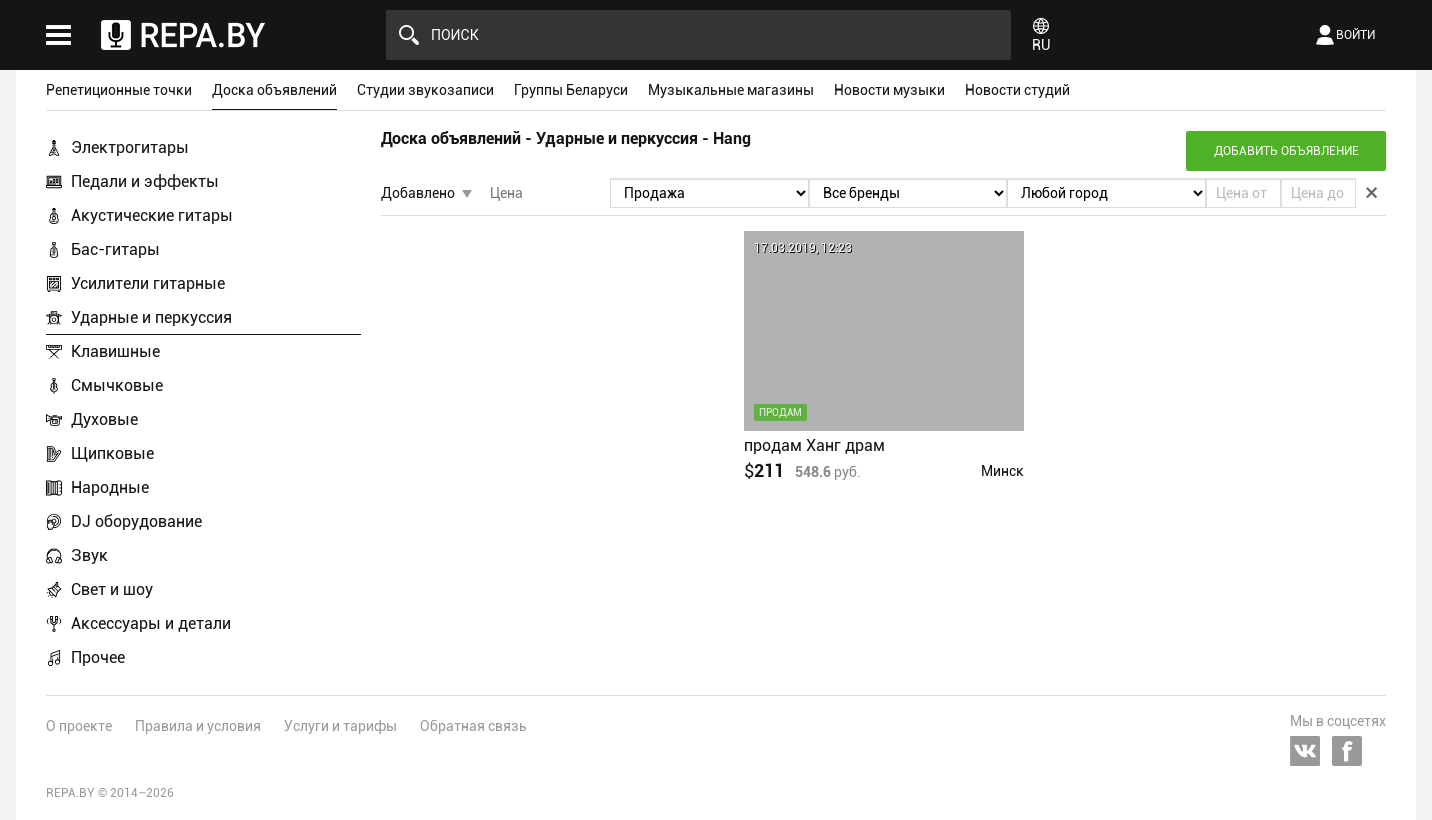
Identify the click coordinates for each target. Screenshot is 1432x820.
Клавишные (115, 351)
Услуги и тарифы (340, 726)
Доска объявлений (274, 90)
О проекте (79, 726)
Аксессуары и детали (151, 623)
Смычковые (117, 385)
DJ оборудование (136, 521)
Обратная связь (473, 726)
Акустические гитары (152, 215)
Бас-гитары (115, 249)
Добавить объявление (1286, 151)
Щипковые (112, 453)
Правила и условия (198, 726)
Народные (110, 487)
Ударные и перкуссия (151, 317)
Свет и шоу (112, 589)
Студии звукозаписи (425, 90)
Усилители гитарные (148, 283)
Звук (89, 555)
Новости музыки (889, 90)
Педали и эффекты (145, 181)
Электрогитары (130, 147)
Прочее (98, 657)
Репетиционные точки (119, 90)
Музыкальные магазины (731, 90)
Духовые (104, 419)
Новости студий (1017, 90)
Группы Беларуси (571, 90)
